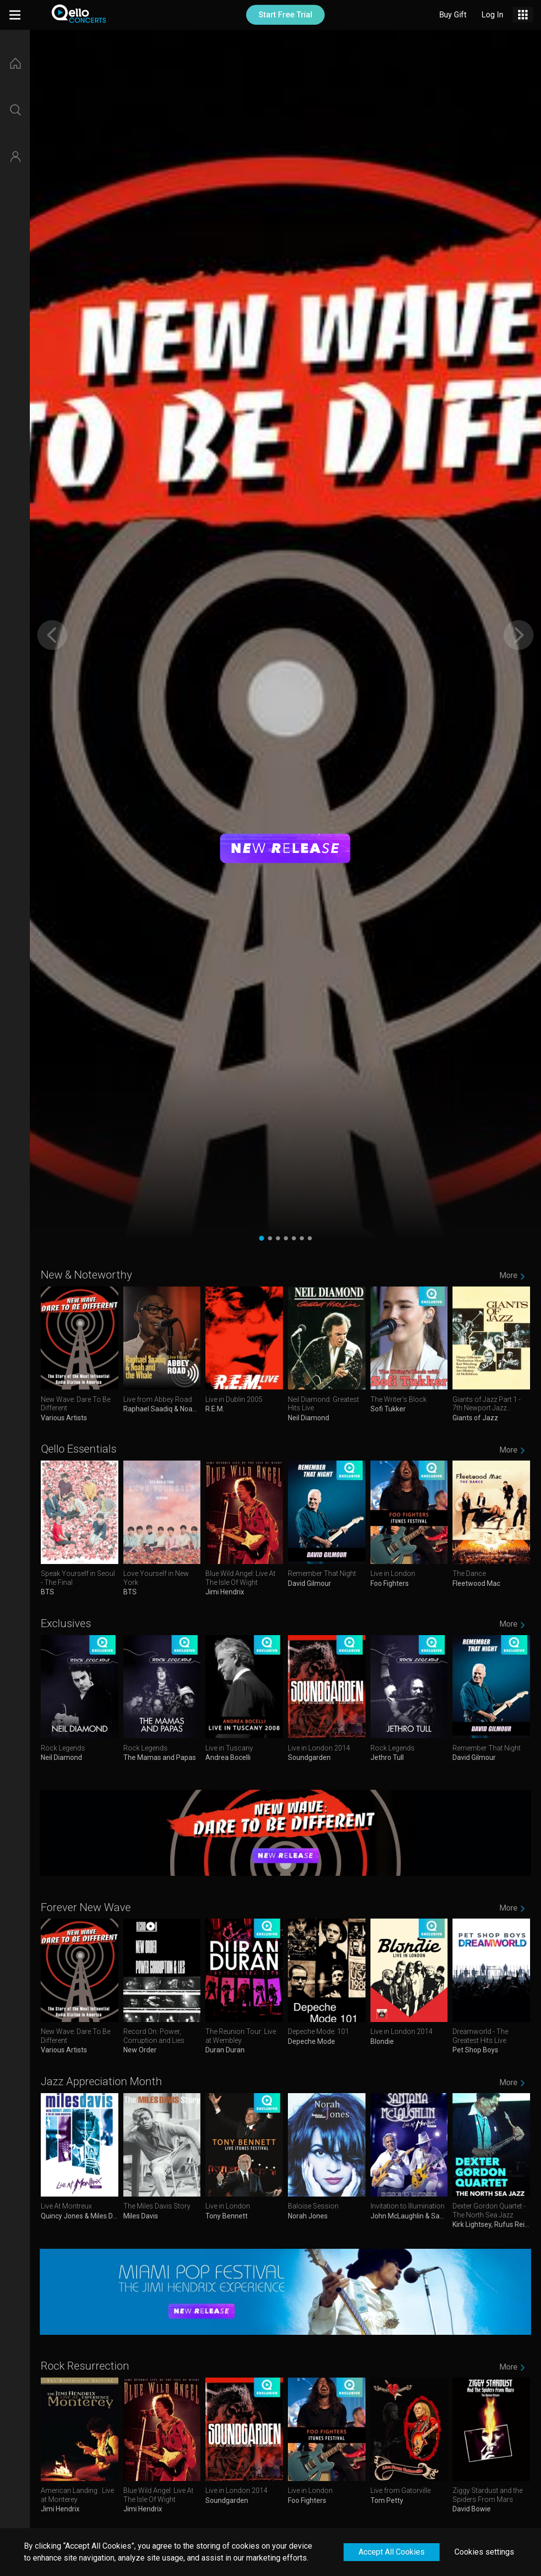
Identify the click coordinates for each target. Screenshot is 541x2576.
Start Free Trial (285, 14)
